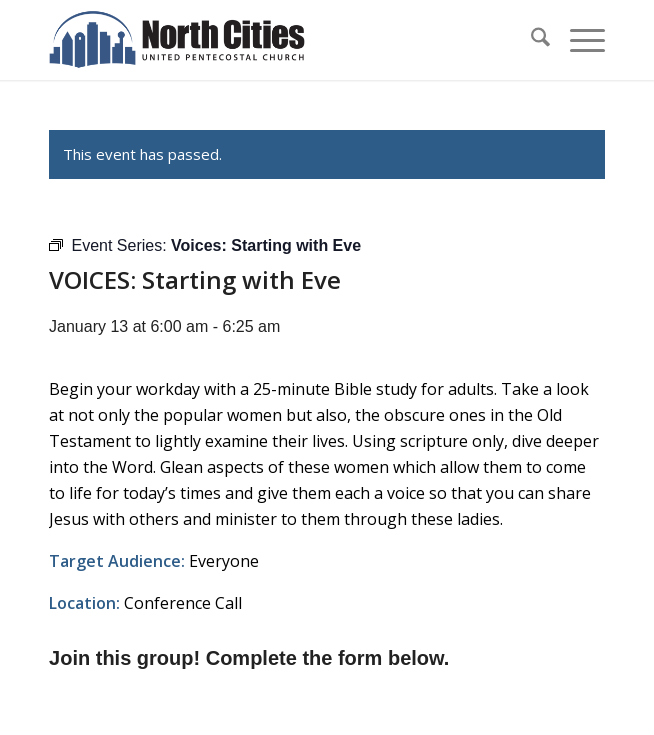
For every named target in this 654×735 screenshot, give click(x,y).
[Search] (530, 40)
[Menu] (577, 40)
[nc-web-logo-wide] (271, 40)
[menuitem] (530, 40)
